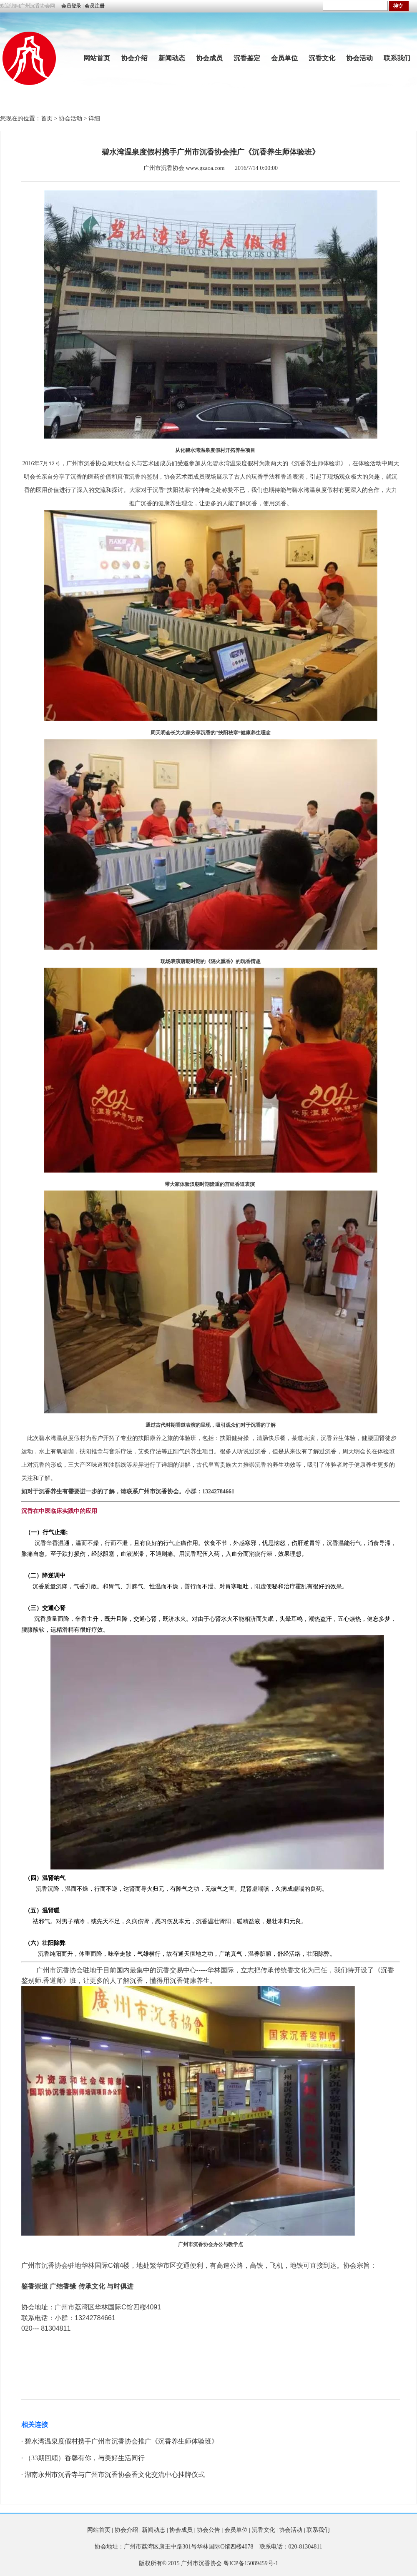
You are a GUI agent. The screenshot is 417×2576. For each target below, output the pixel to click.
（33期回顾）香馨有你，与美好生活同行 (85, 2457)
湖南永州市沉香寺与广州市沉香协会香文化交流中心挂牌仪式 (115, 2474)
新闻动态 (171, 58)
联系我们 (397, 58)
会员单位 (284, 58)
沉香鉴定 (247, 58)
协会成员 (209, 58)
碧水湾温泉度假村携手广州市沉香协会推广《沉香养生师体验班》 (121, 2441)
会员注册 (95, 6)
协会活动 (359, 58)
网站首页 (96, 58)
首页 (47, 118)
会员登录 (71, 6)
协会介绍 (134, 58)
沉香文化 (322, 58)
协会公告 (208, 2530)
